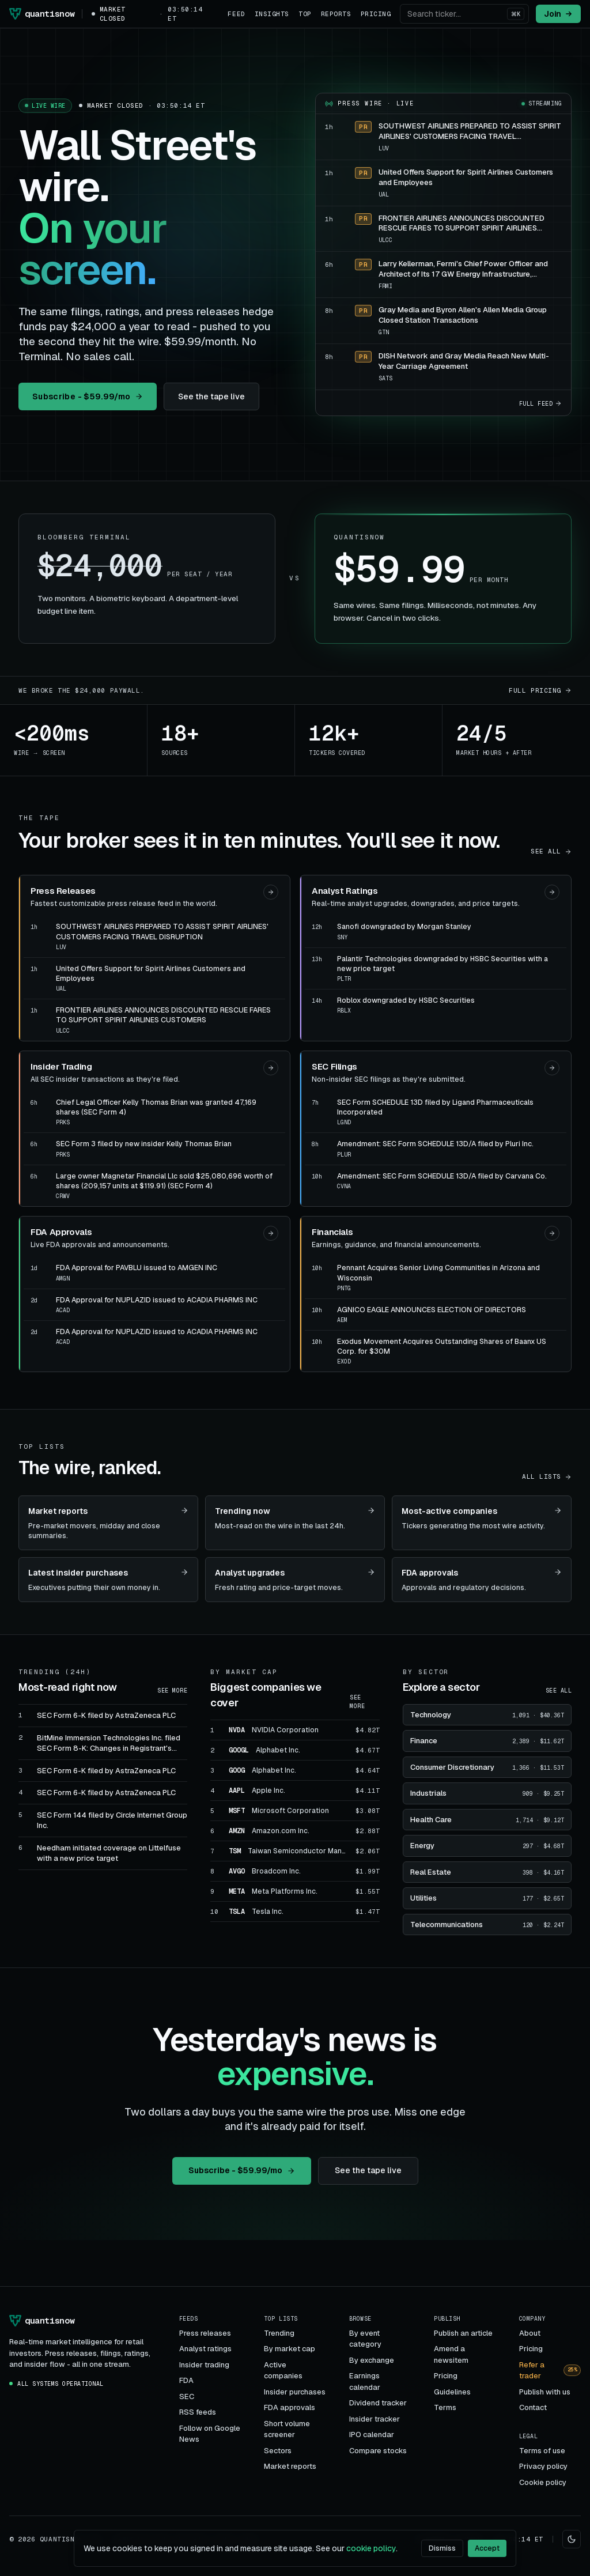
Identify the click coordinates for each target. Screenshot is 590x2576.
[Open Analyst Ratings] (551, 892)
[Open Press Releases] (270, 892)
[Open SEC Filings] (551, 1067)
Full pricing (540, 690)
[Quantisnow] (41, 14)
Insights (272, 14)
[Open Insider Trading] (270, 1067)
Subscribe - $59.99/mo (87, 396)
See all (551, 851)
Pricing (376, 14)
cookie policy (371, 2548)
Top (305, 14)
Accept (487, 2548)
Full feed (540, 403)
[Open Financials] (551, 1233)
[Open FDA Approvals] (270, 1233)
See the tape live (211, 396)
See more (172, 1690)
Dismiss (442, 2548)
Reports (336, 14)
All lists (547, 1476)
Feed (236, 14)
